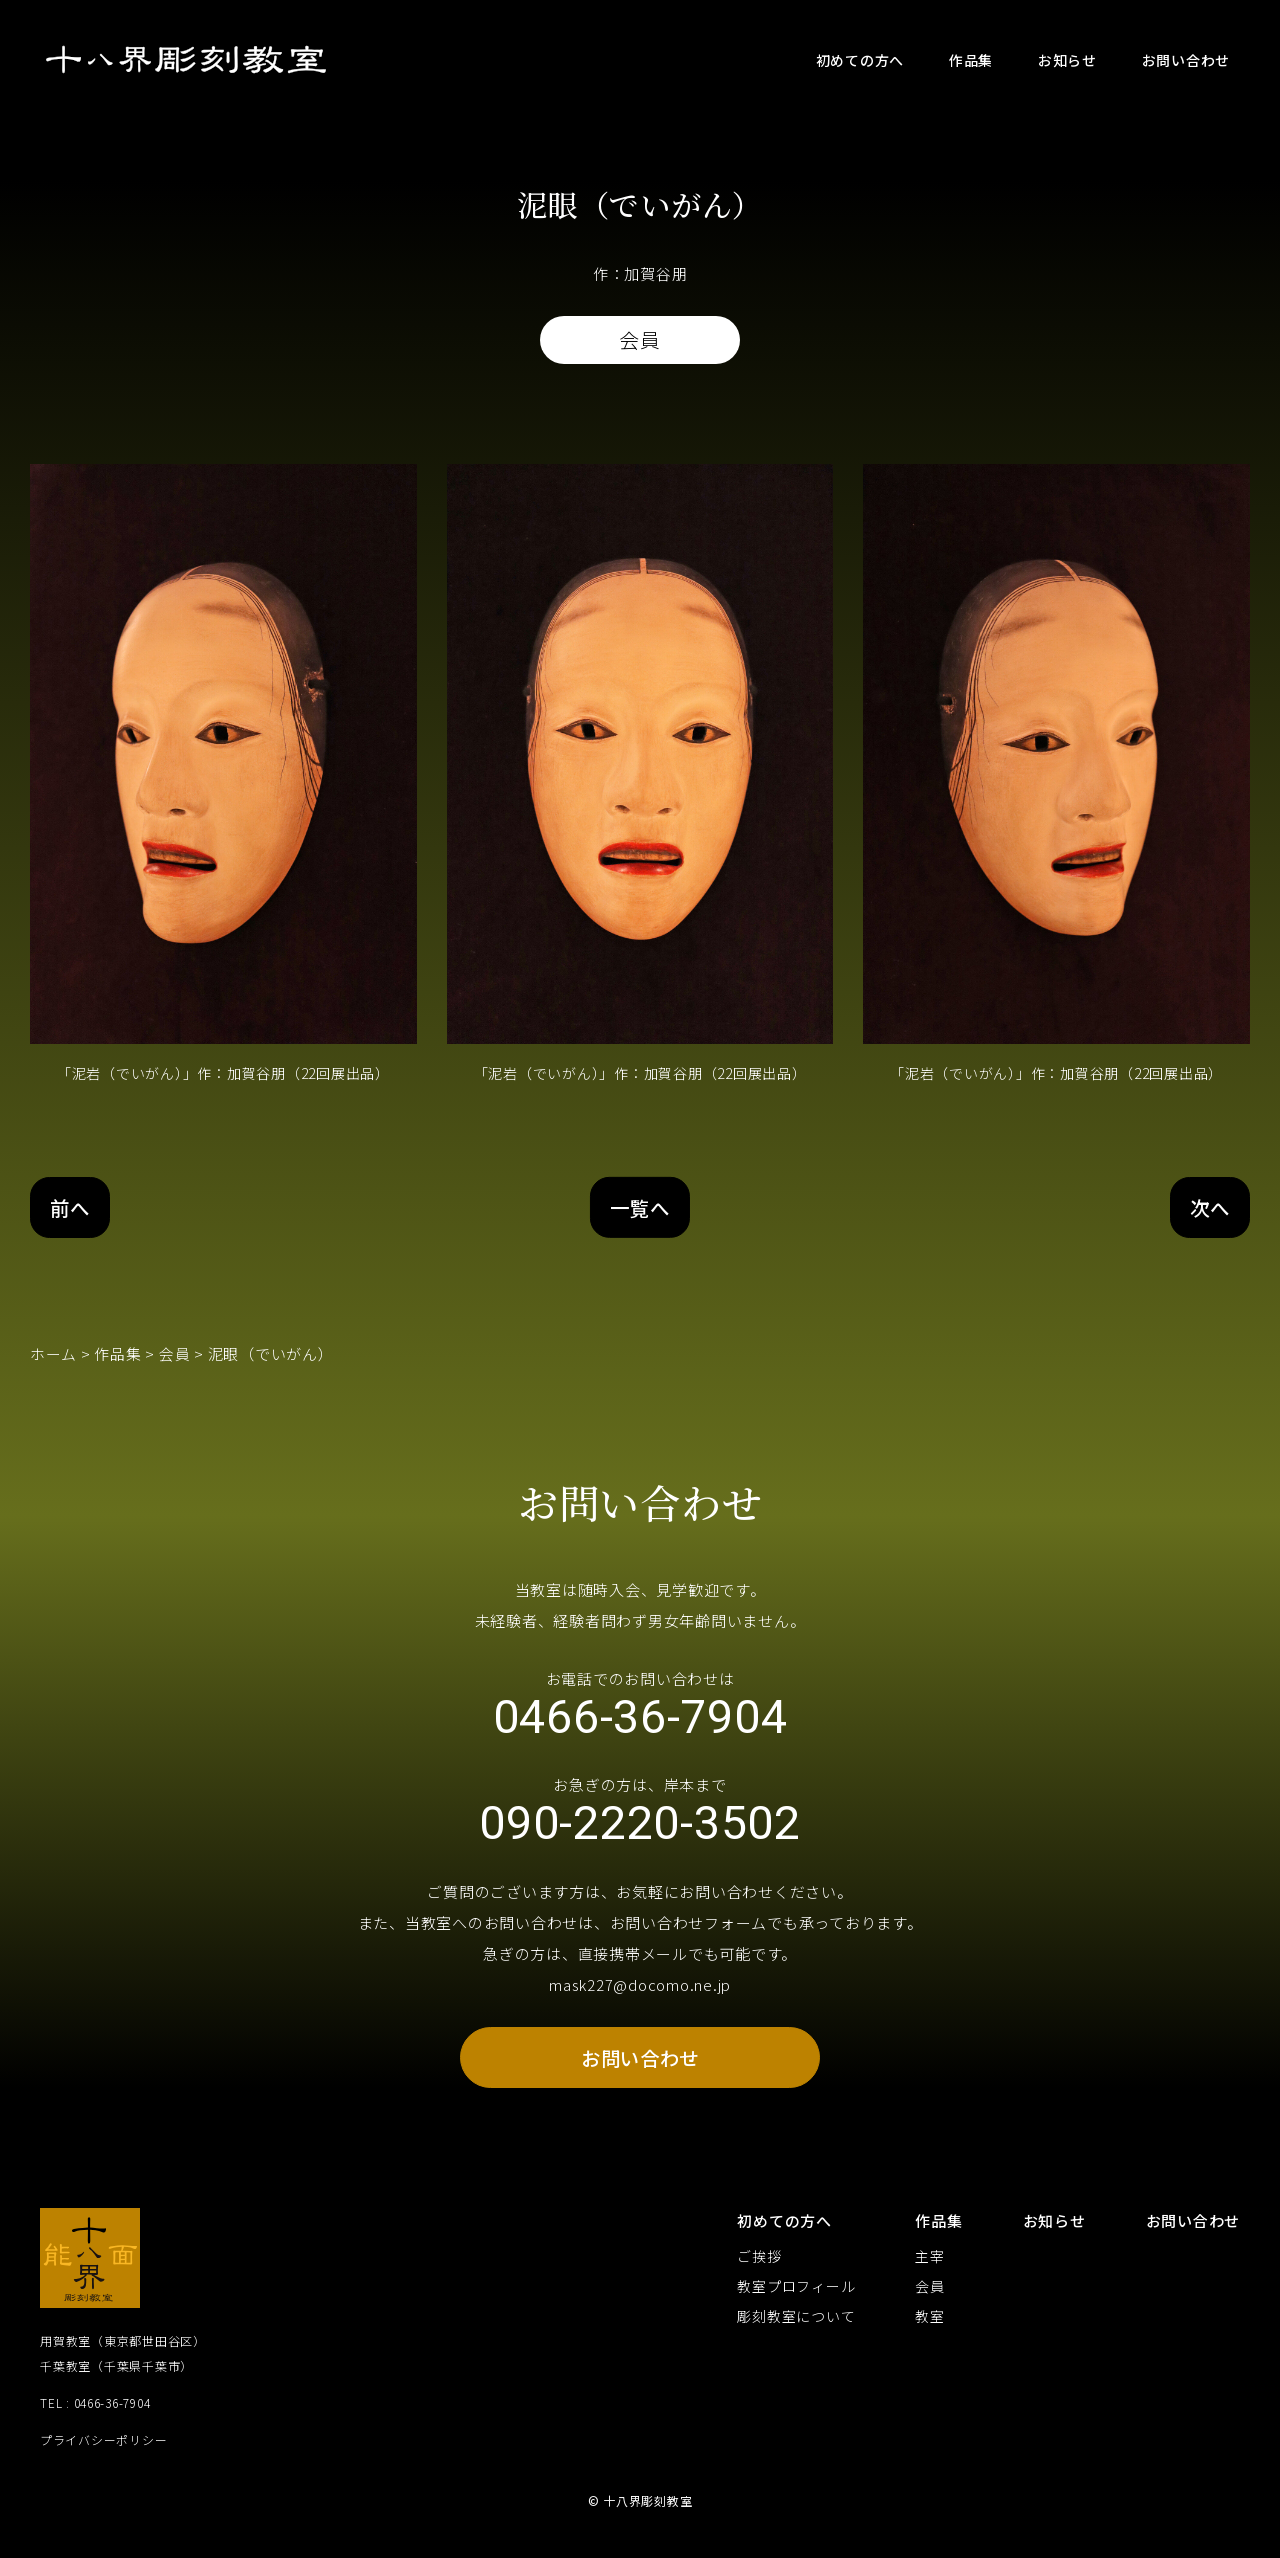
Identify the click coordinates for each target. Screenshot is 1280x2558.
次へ (1209, 1207)
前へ (72, 1207)
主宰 (930, 2265)
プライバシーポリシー (104, 2447)
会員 (175, 1354)
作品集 (118, 1354)
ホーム (53, 1354)
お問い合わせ (640, 2064)
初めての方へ (784, 2228)
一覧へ (640, 1207)
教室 (930, 2325)
